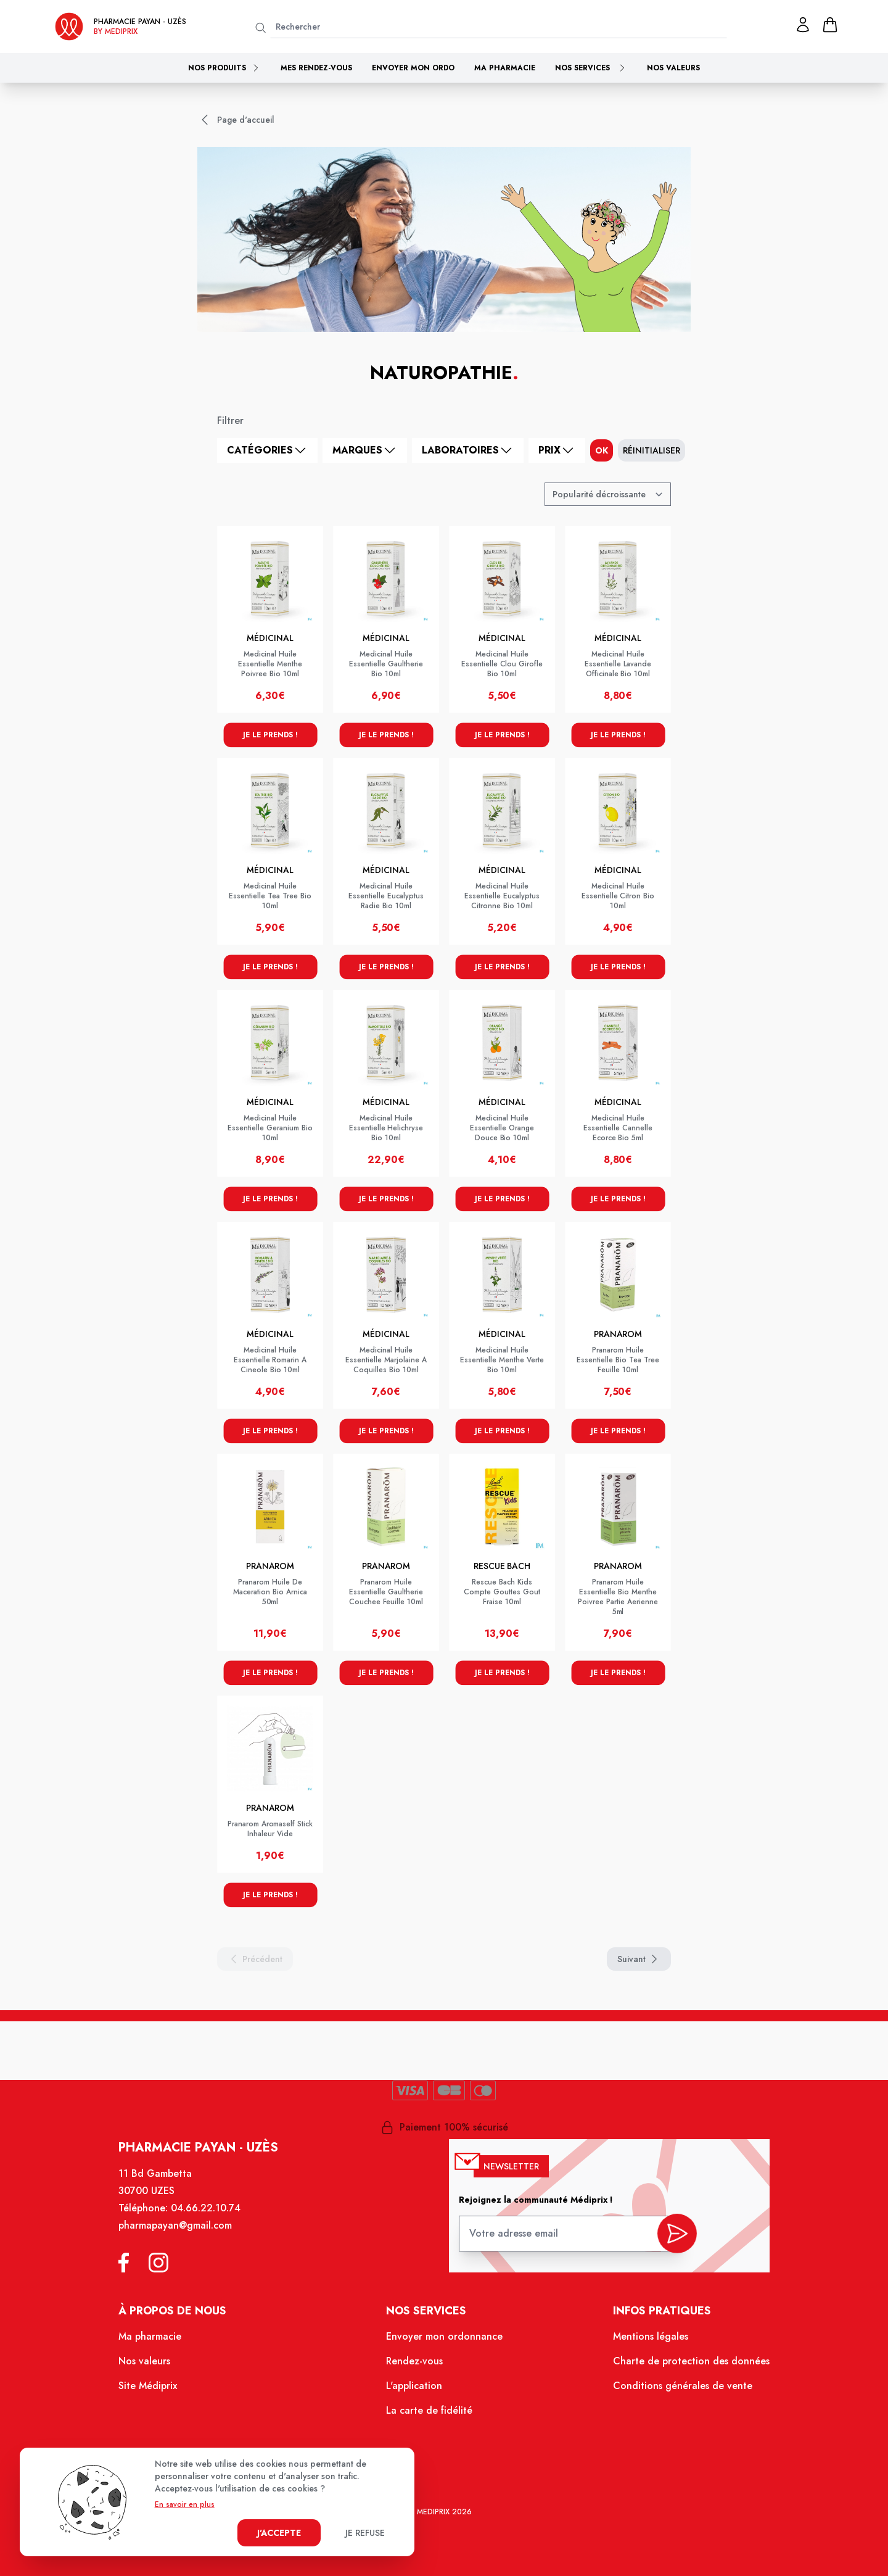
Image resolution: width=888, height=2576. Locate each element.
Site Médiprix (158, 2390)
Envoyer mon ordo (413, 67)
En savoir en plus (185, 2504)
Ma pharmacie (504, 67)
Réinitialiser (651, 450)
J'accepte (279, 2533)
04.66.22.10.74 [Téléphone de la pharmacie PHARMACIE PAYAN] (214, 2219)
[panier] (830, 24)
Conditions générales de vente (674, 2390)
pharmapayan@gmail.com (184, 2235)
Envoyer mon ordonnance (444, 2343)
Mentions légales (643, 2343)
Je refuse (365, 2533)
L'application (415, 2390)
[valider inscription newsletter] (668, 2240)
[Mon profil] (803, 24)
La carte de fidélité (429, 2414)
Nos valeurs (673, 67)
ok (601, 450)
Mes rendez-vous (316, 67)
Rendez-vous (415, 2366)
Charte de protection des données (682, 2366)
